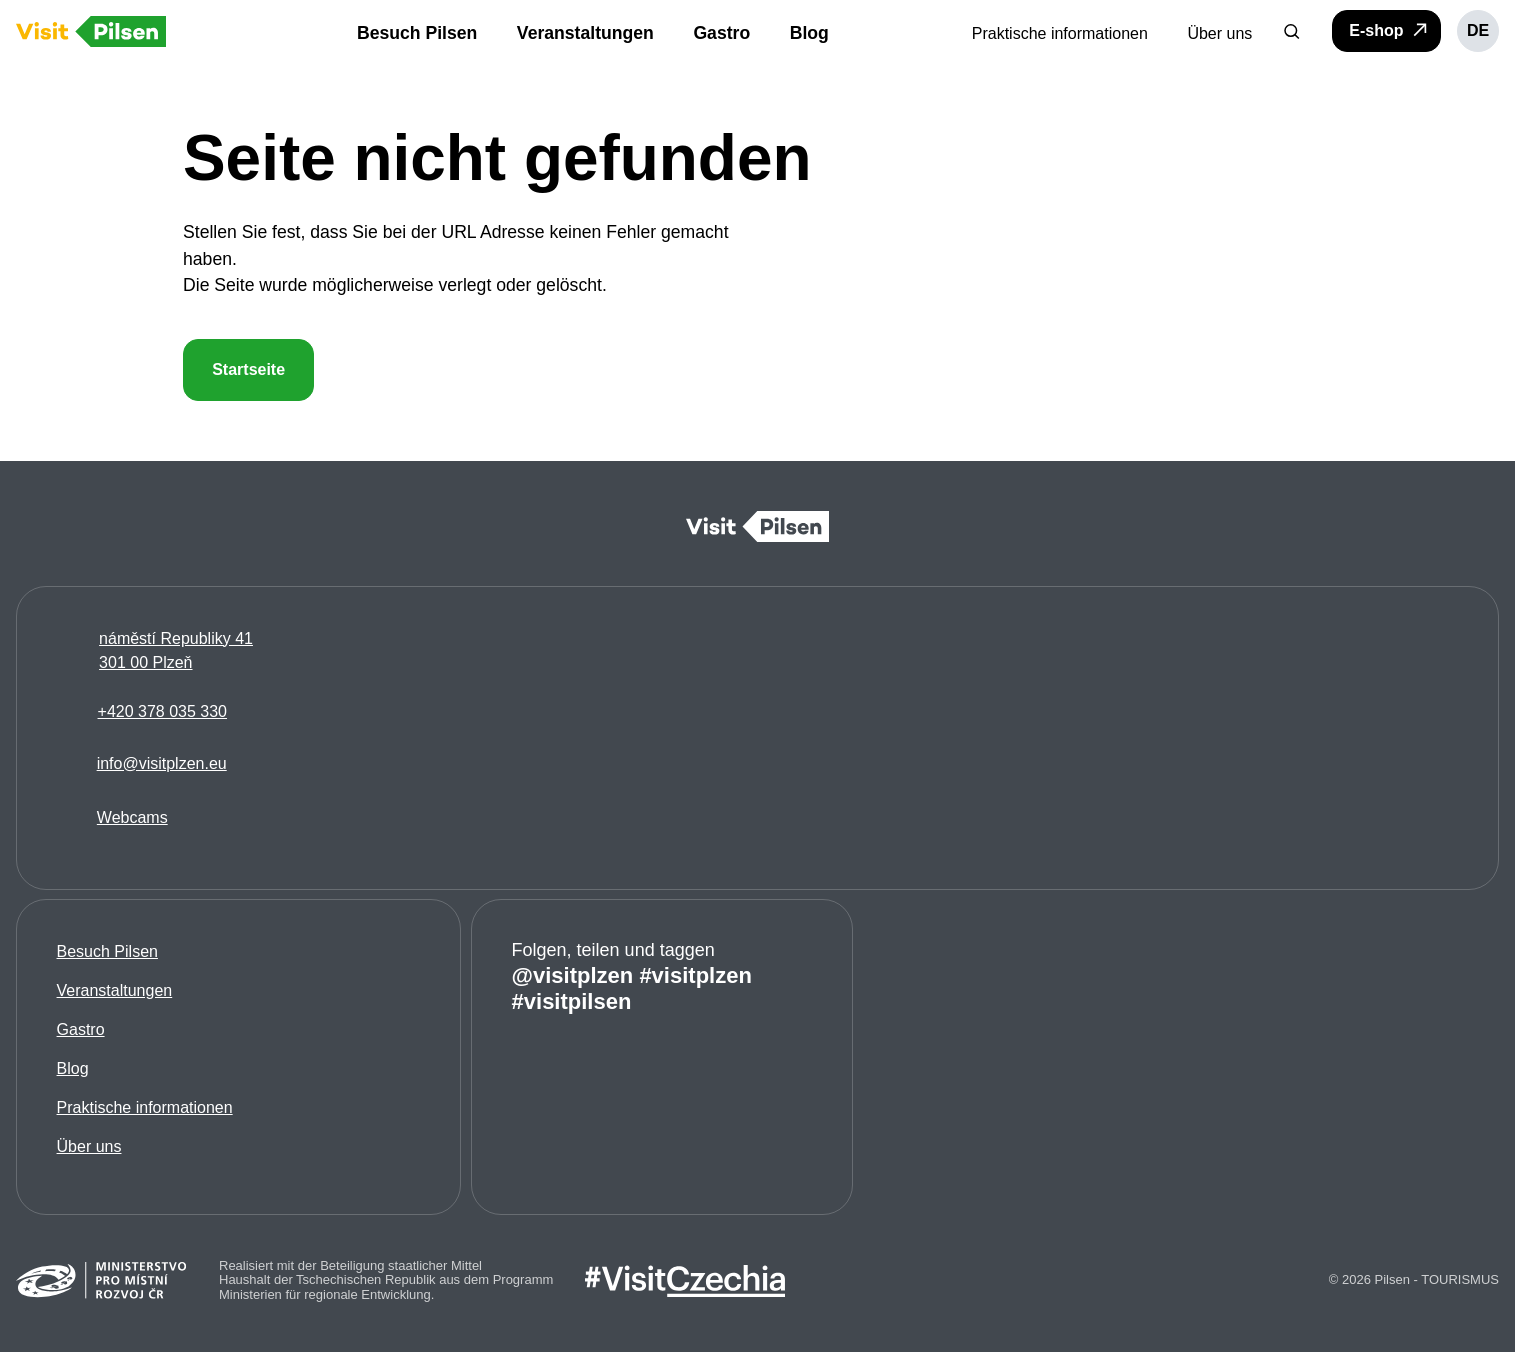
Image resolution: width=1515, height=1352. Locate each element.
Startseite (248, 369)
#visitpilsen (572, 1001)
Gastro (81, 1029)
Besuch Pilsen (107, 951)
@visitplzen (573, 975)
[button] (1292, 31)
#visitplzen (696, 975)
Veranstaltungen (115, 990)
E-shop (1389, 30)
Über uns (89, 1146)
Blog (73, 1068)
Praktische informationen (145, 1107)
